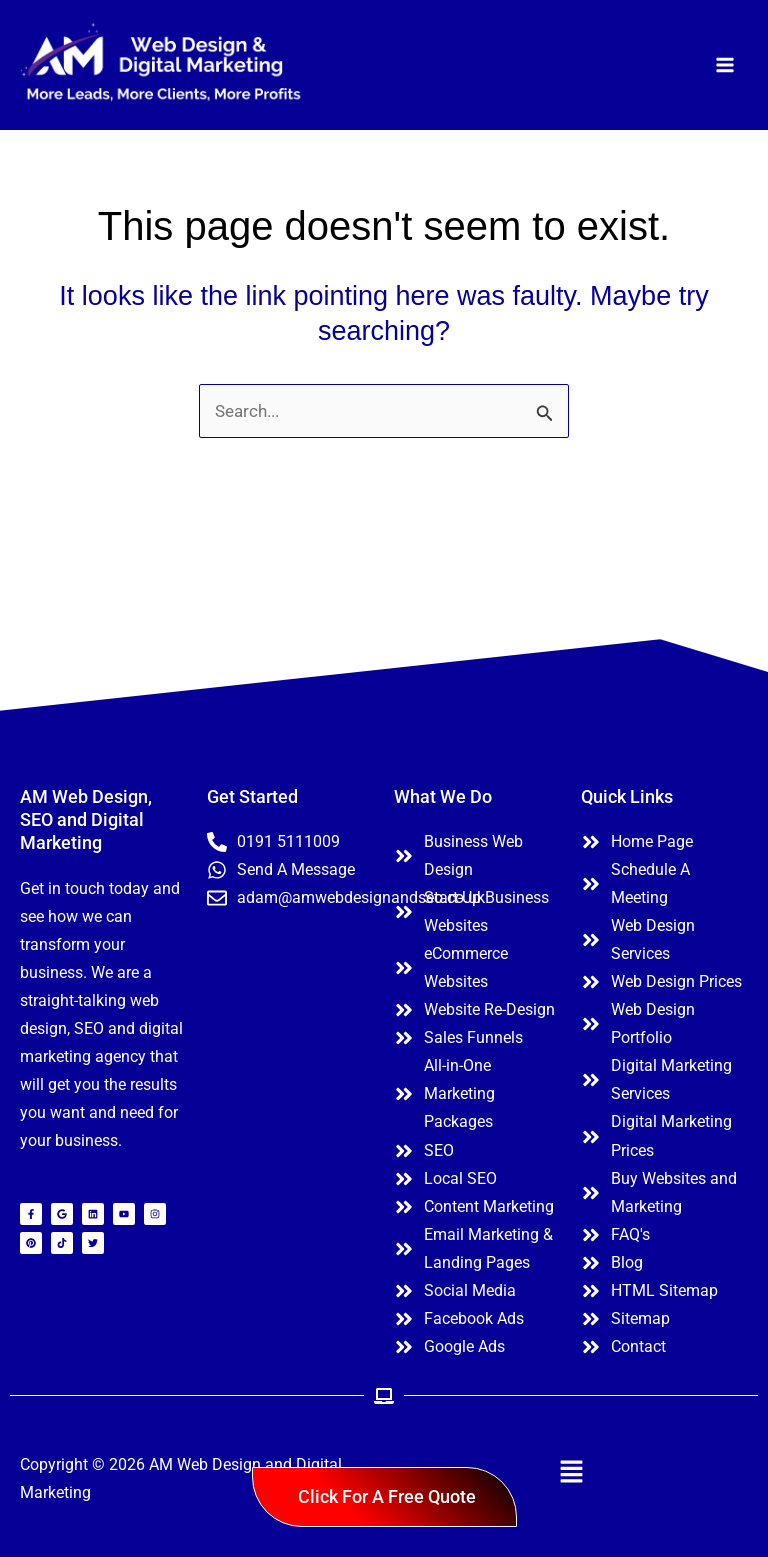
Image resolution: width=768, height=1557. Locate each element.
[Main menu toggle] (726, 67)
